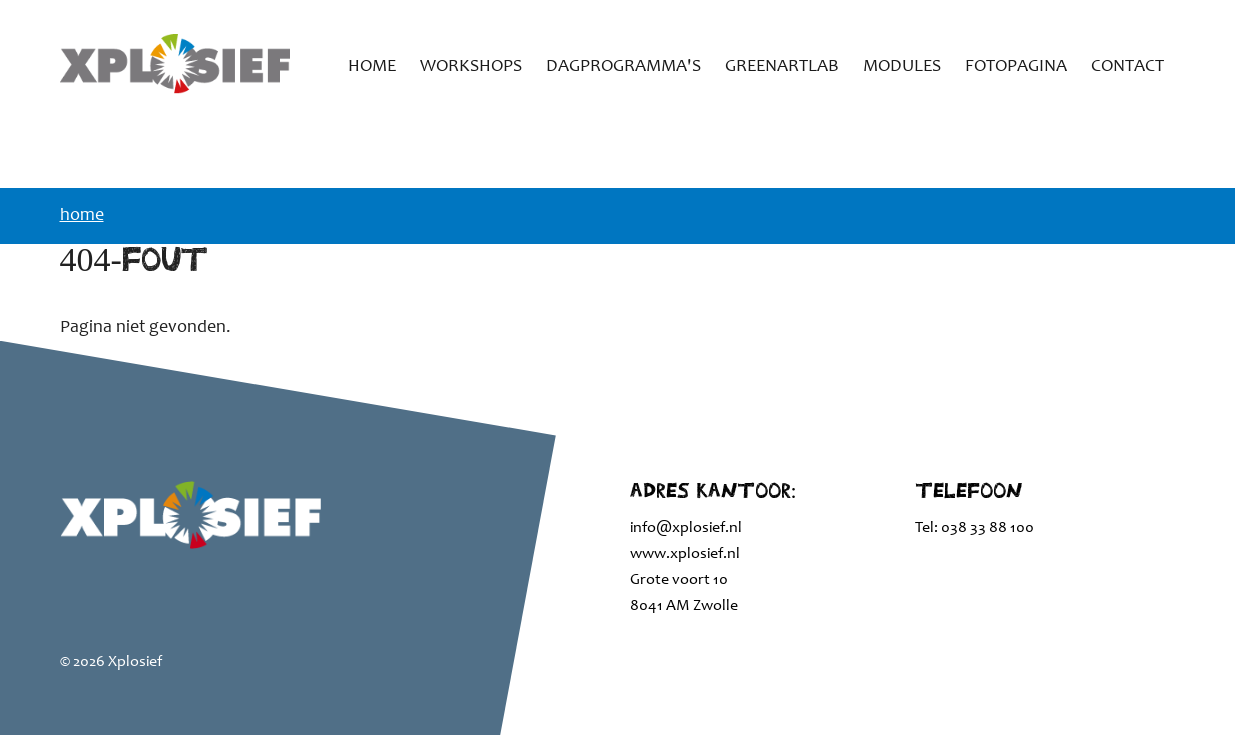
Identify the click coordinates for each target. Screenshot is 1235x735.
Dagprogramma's (623, 67)
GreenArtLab (782, 67)
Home (372, 67)
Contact (1127, 67)
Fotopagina (1016, 67)
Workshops (471, 67)
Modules (902, 67)
